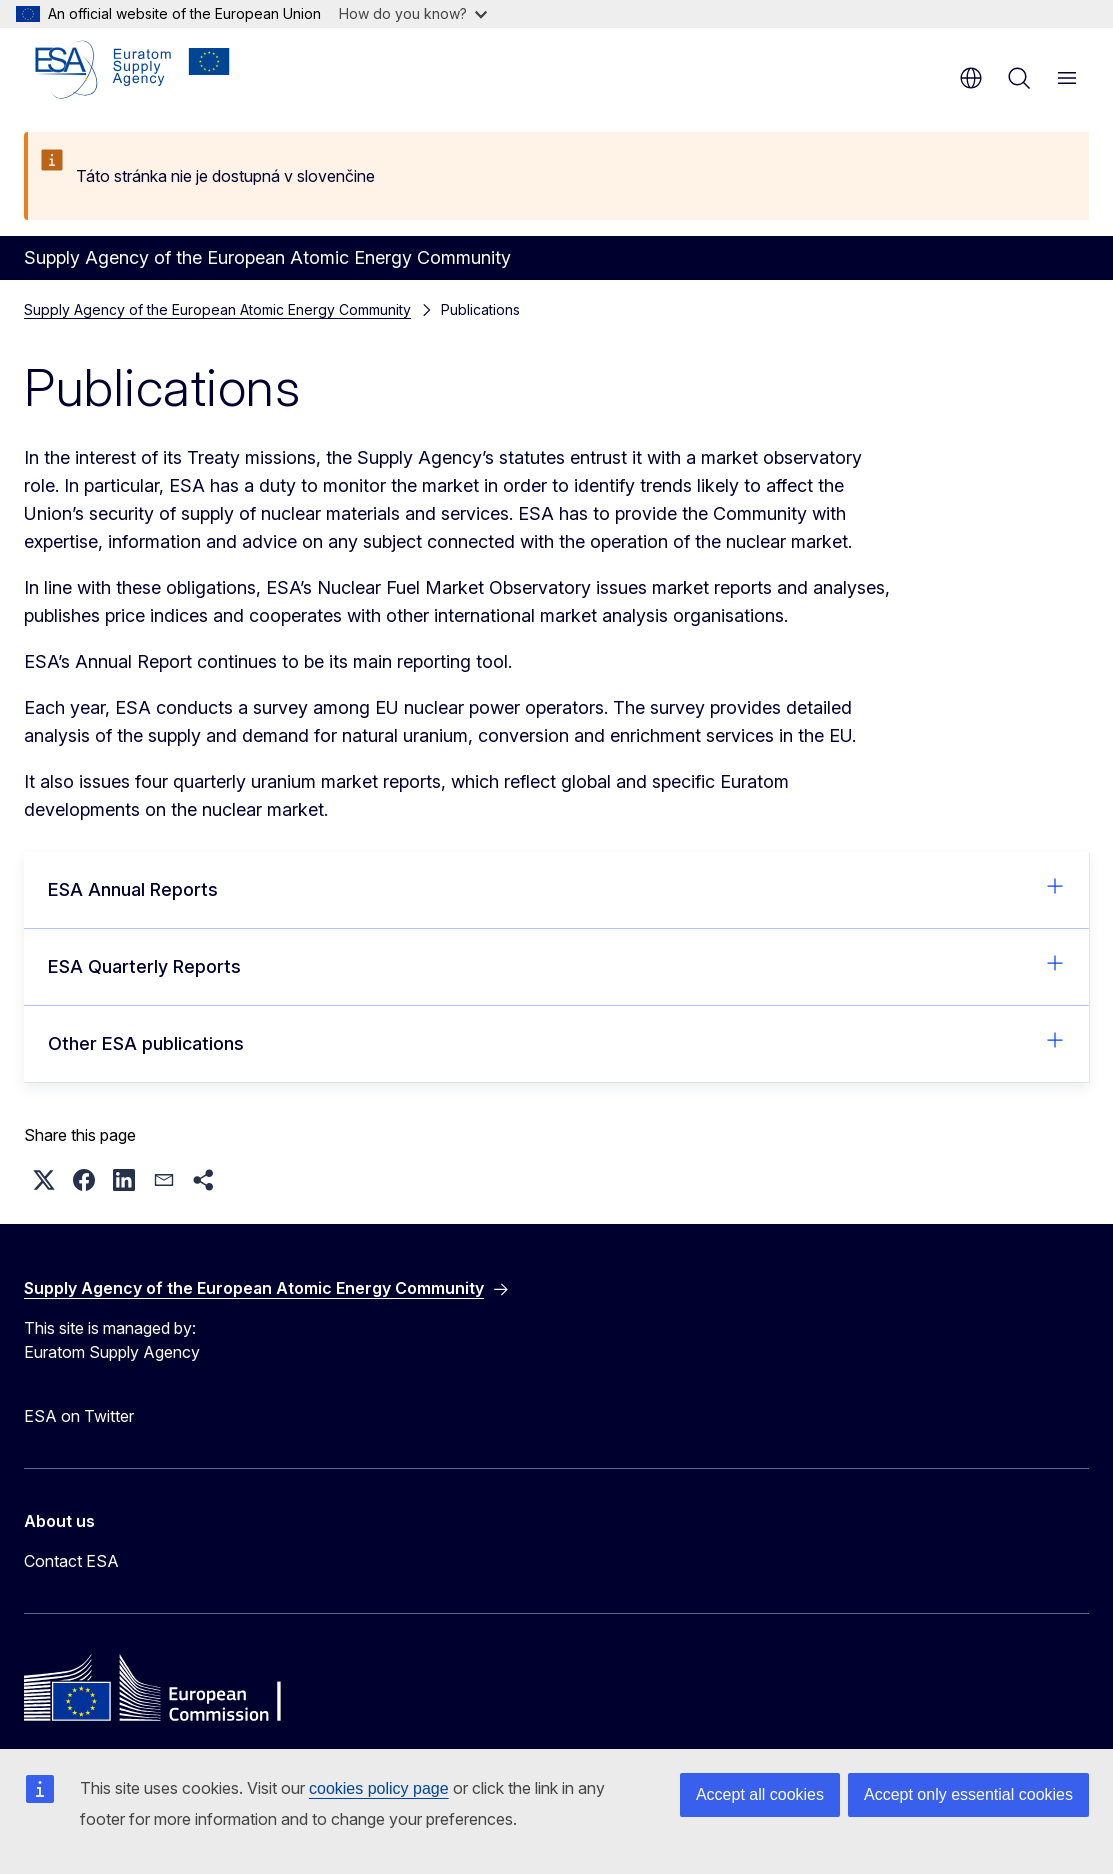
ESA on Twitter (79, 1416)
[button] (44, 1180)
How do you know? (413, 13)
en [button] (971, 78)
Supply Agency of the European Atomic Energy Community (217, 309)
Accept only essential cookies (968, 1794)
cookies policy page (379, 1788)
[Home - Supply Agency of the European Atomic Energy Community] (132, 70)
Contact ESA (71, 1561)
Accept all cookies (760, 1794)
